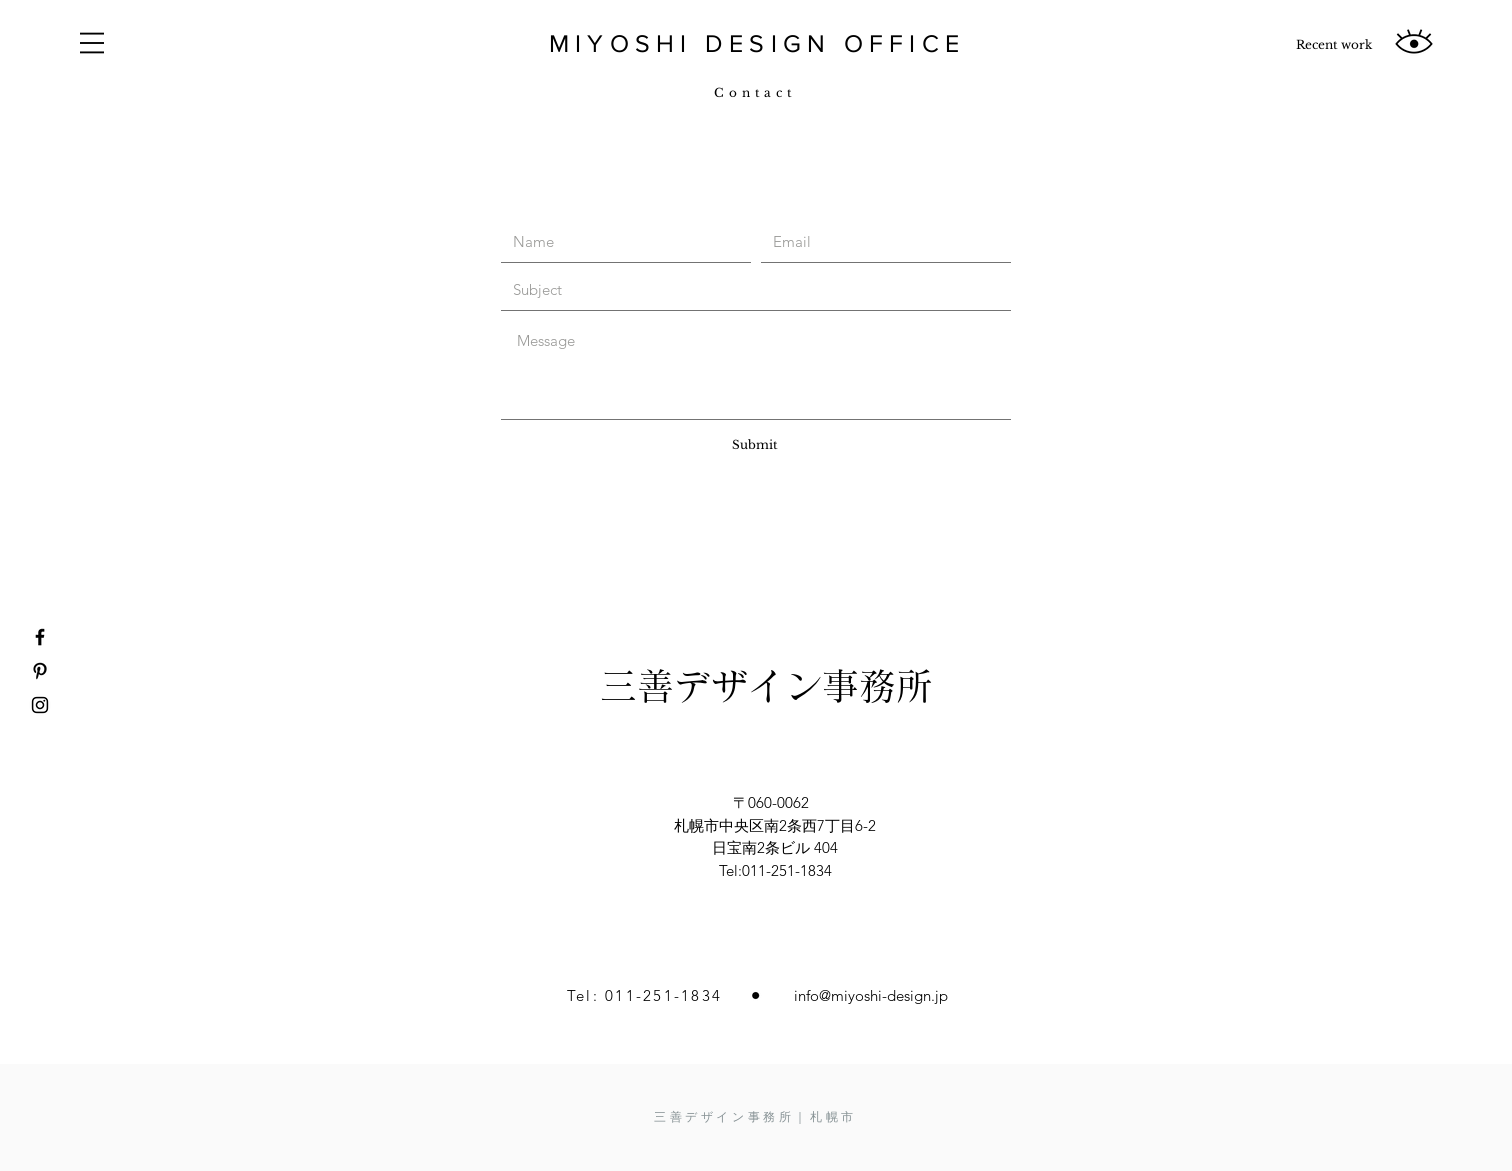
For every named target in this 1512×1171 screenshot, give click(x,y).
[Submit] (755, 445)
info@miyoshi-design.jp (871, 995)
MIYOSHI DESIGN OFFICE (757, 43)
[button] (92, 43)
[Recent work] (1334, 45)
